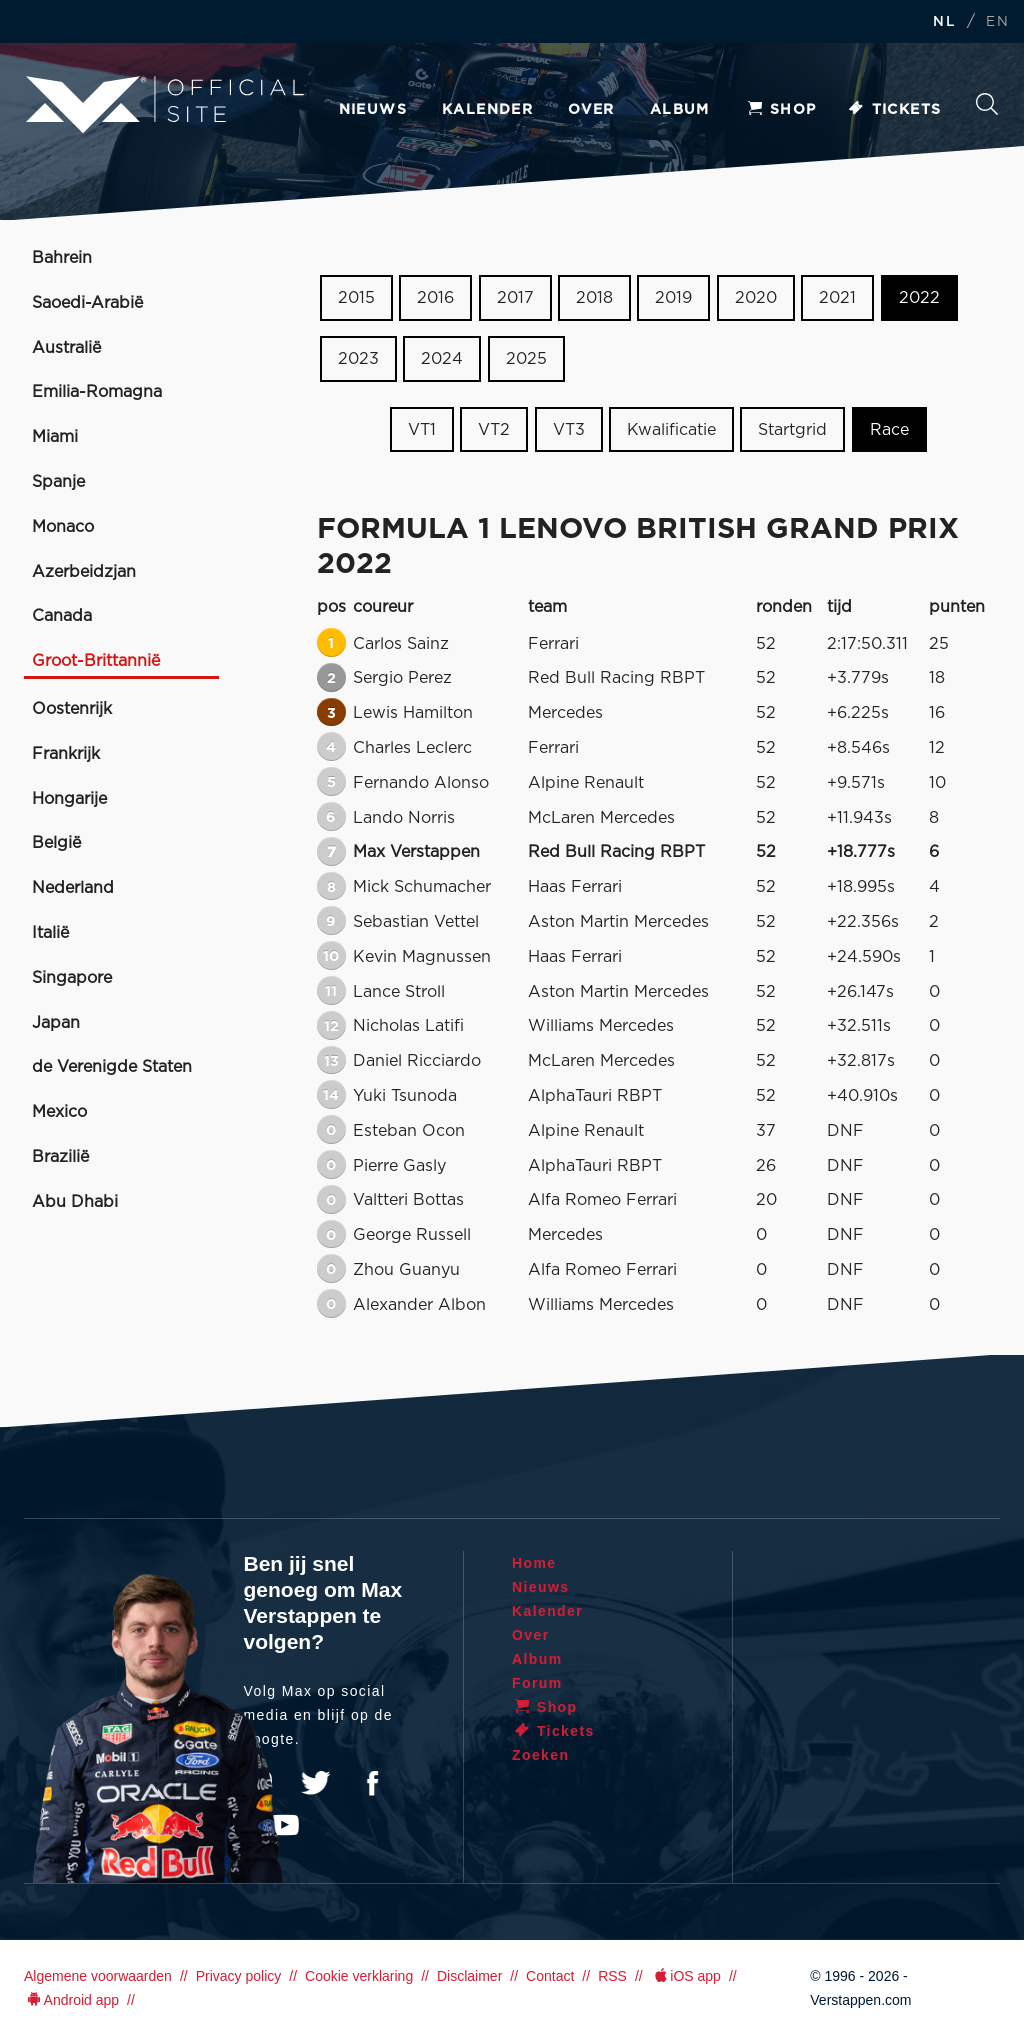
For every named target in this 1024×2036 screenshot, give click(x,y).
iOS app (686, 1976)
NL (944, 22)
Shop (781, 110)
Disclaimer (469, 1976)
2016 (435, 298)
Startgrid (792, 429)
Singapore (72, 978)
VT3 (569, 429)
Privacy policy (239, 1976)
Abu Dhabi (75, 1202)
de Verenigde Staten (112, 1067)
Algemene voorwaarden (98, 1976)
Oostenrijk (72, 709)
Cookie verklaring (359, 1976)
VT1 (422, 429)
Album (680, 110)
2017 (515, 298)
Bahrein (62, 258)
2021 (837, 298)
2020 (756, 298)
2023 (358, 359)
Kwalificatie (671, 429)
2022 (919, 298)
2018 (594, 298)
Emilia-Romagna (97, 392)
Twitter (316, 1783)
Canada (62, 616)
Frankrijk (66, 754)
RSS (612, 1976)
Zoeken (987, 104)
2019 (673, 298)
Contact (550, 1976)
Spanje (58, 482)
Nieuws (373, 110)
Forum (537, 1683)
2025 (526, 359)
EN (997, 22)
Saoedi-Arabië (87, 303)
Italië (50, 933)
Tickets (894, 110)
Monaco (63, 527)
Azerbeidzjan (84, 572)
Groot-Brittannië (96, 661)
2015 (356, 298)
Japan (56, 1023)
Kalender (487, 110)
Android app (71, 2000)
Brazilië (60, 1157)
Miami (55, 437)
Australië (66, 348)
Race (889, 429)
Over (591, 110)
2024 (442, 359)
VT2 (494, 429)
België (56, 843)
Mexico (59, 1112)
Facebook (372, 1783)
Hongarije (69, 799)
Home (534, 1563)
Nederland (73, 888)
